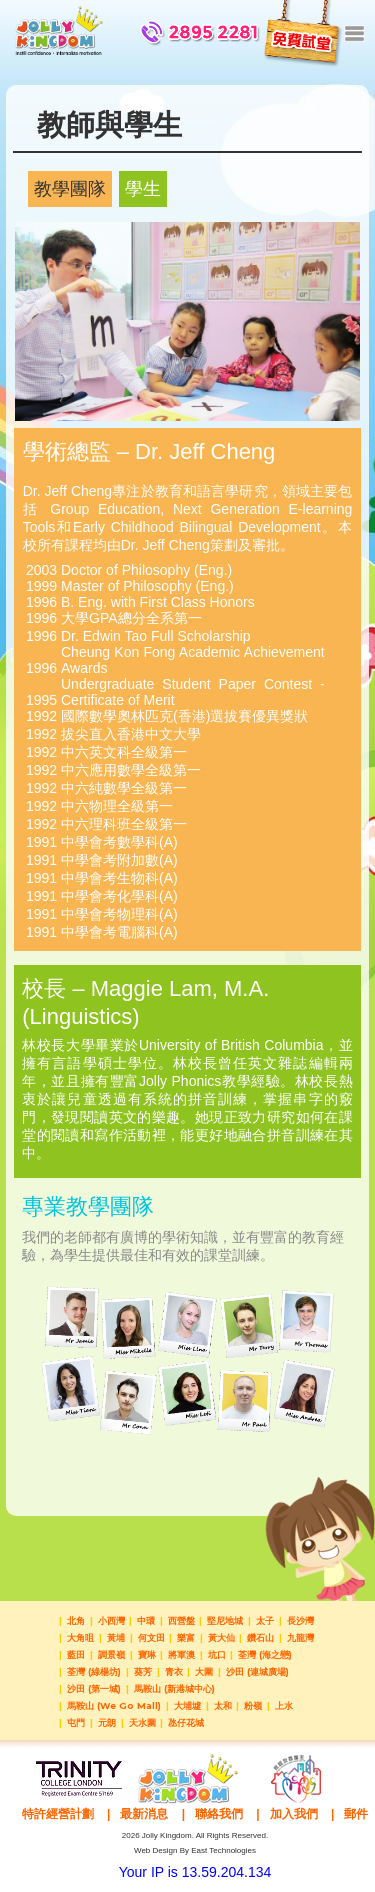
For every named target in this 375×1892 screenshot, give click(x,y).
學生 (143, 189)
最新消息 (144, 1814)
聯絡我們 (219, 1814)
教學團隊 (70, 189)
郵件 (356, 1814)
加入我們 (294, 1814)
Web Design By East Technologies (195, 1850)
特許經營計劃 (58, 1814)
